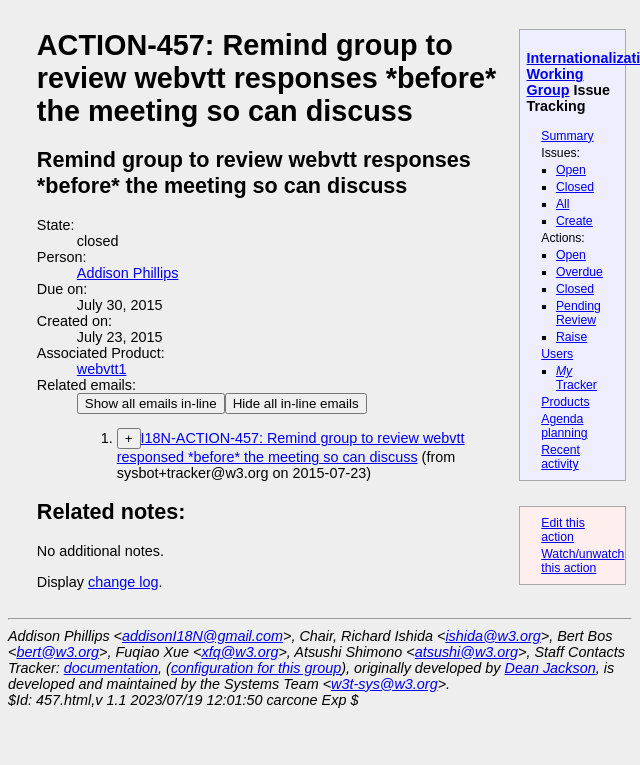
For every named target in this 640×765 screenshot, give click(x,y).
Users (557, 354)
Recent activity (560, 457)
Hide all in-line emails (296, 403)
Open (571, 170)
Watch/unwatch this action (582, 561)
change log (123, 582)
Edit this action (563, 530)
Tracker (576, 378)
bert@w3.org (57, 652)
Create (574, 221)
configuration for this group (256, 668)
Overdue (579, 272)
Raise (571, 337)
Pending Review (578, 313)
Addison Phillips (128, 273)
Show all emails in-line (151, 403)
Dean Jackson (550, 668)
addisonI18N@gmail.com (202, 636)
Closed (575, 187)
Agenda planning (564, 426)
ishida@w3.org (492, 636)
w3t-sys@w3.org (384, 684)
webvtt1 (102, 369)
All (563, 204)
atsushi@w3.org (466, 652)
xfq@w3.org (239, 652)
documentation (111, 668)
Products (565, 402)
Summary (567, 136)
